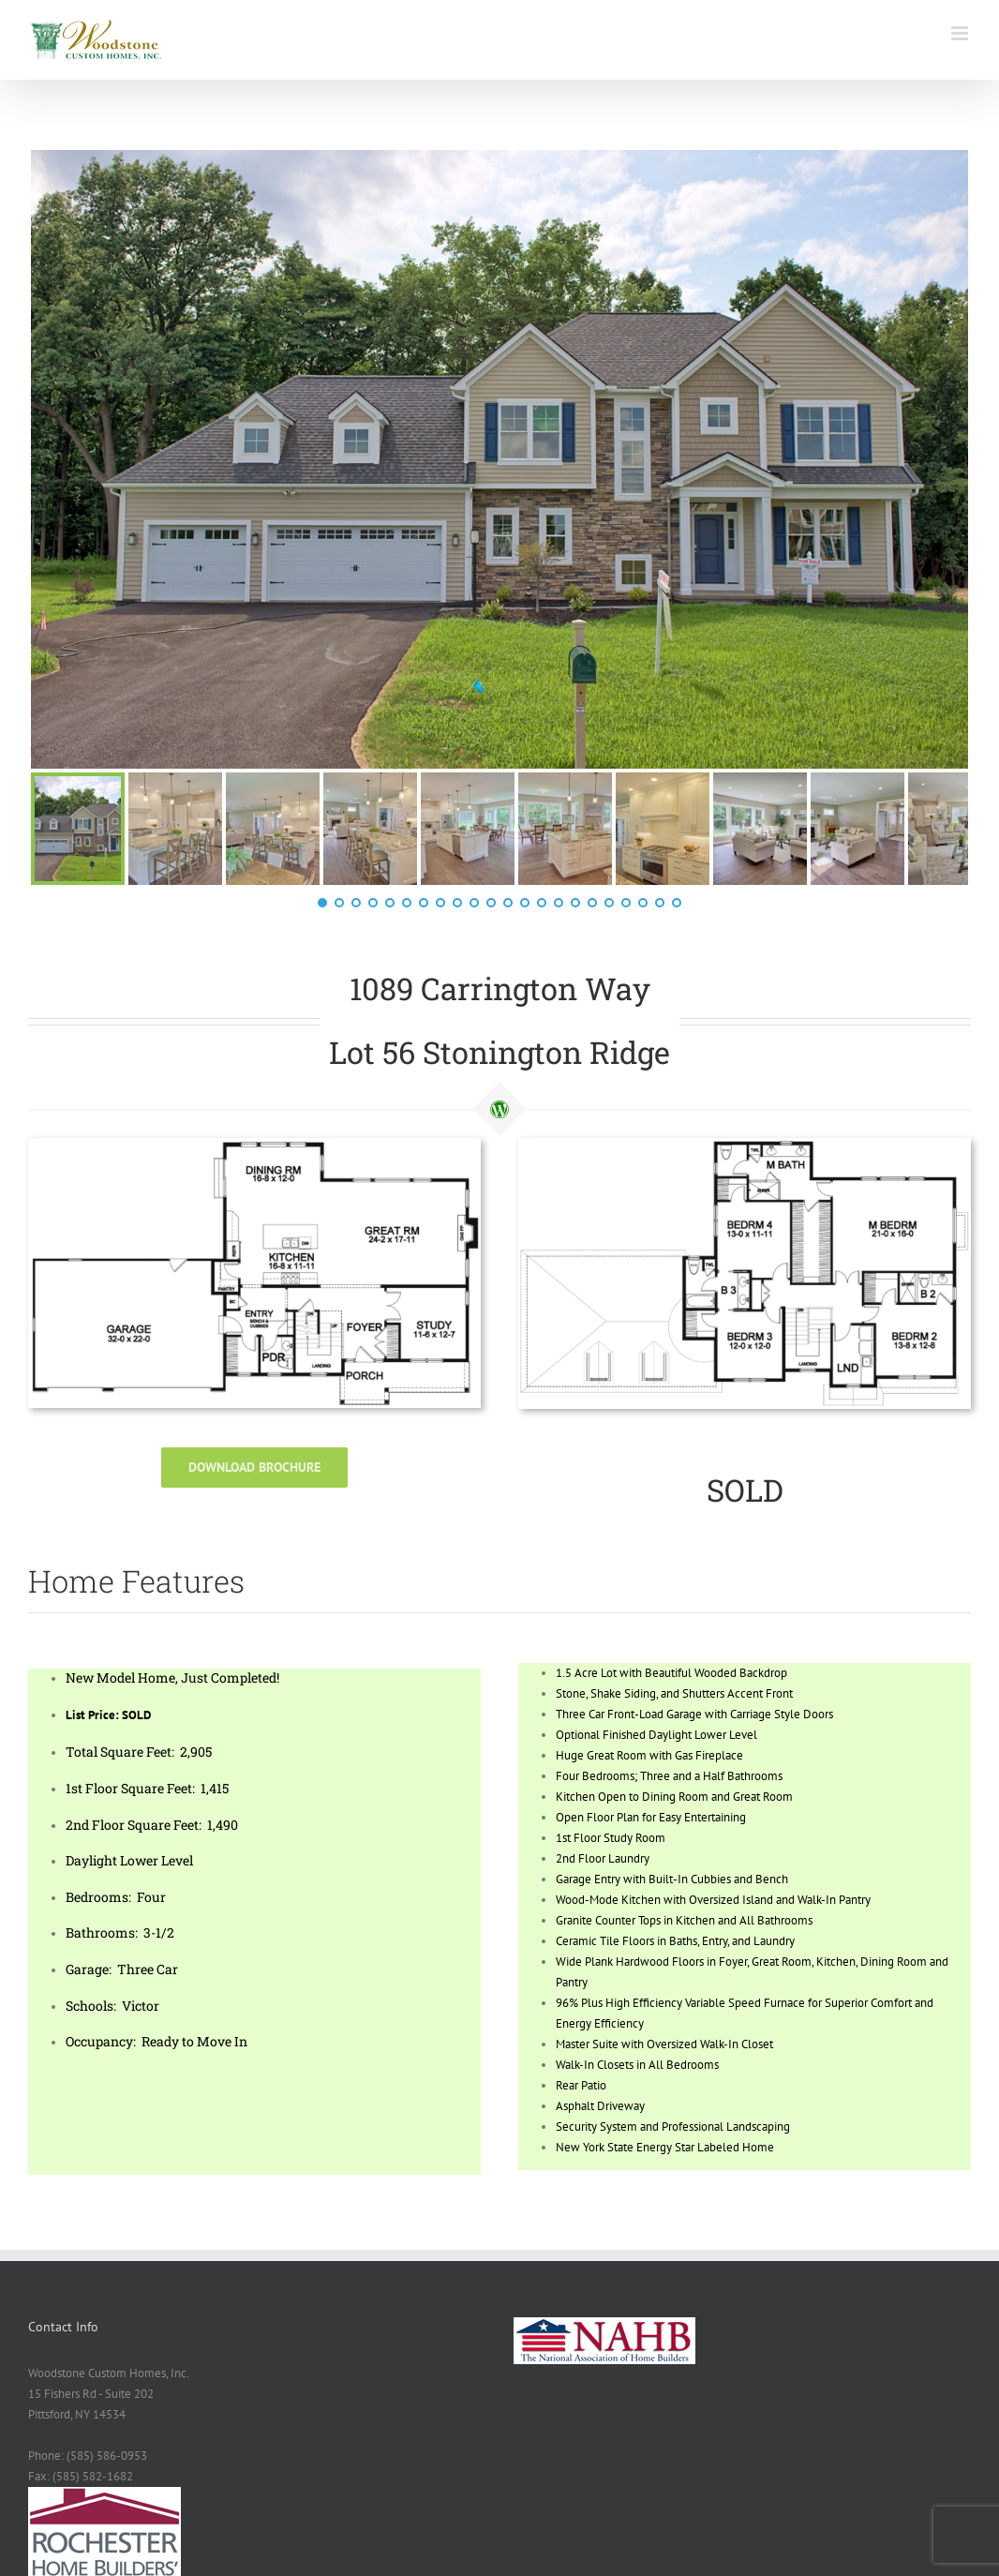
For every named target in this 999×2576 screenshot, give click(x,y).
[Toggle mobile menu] (961, 33)
